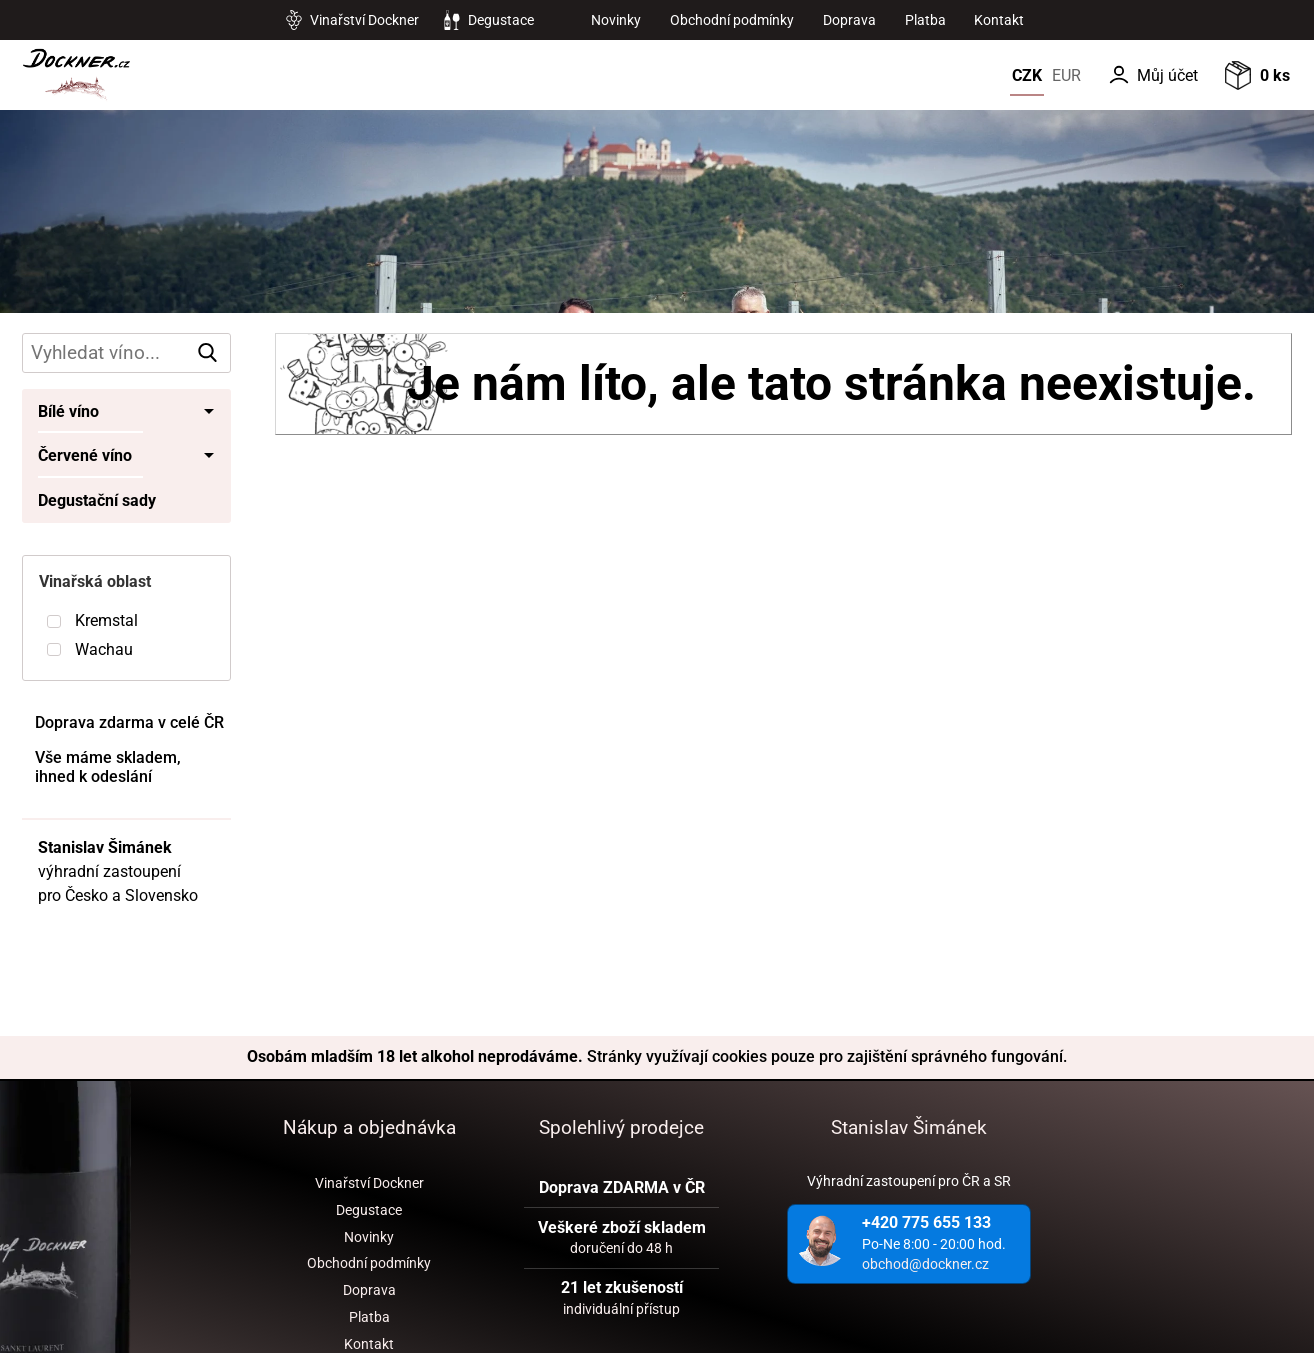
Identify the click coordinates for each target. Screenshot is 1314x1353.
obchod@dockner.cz (925, 1264)
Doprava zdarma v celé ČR (129, 722)
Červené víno (85, 455)
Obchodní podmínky (732, 20)
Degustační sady (97, 500)
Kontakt (999, 20)
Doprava (849, 20)
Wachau (104, 649)
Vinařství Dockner (364, 20)
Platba (925, 20)
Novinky (616, 20)
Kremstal (106, 620)
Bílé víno (68, 411)
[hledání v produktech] (126, 353)
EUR (1066, 75)
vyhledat (211, 352)
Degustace (501, 20)
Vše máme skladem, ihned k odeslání (108, 767)
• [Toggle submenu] (210, 411)
